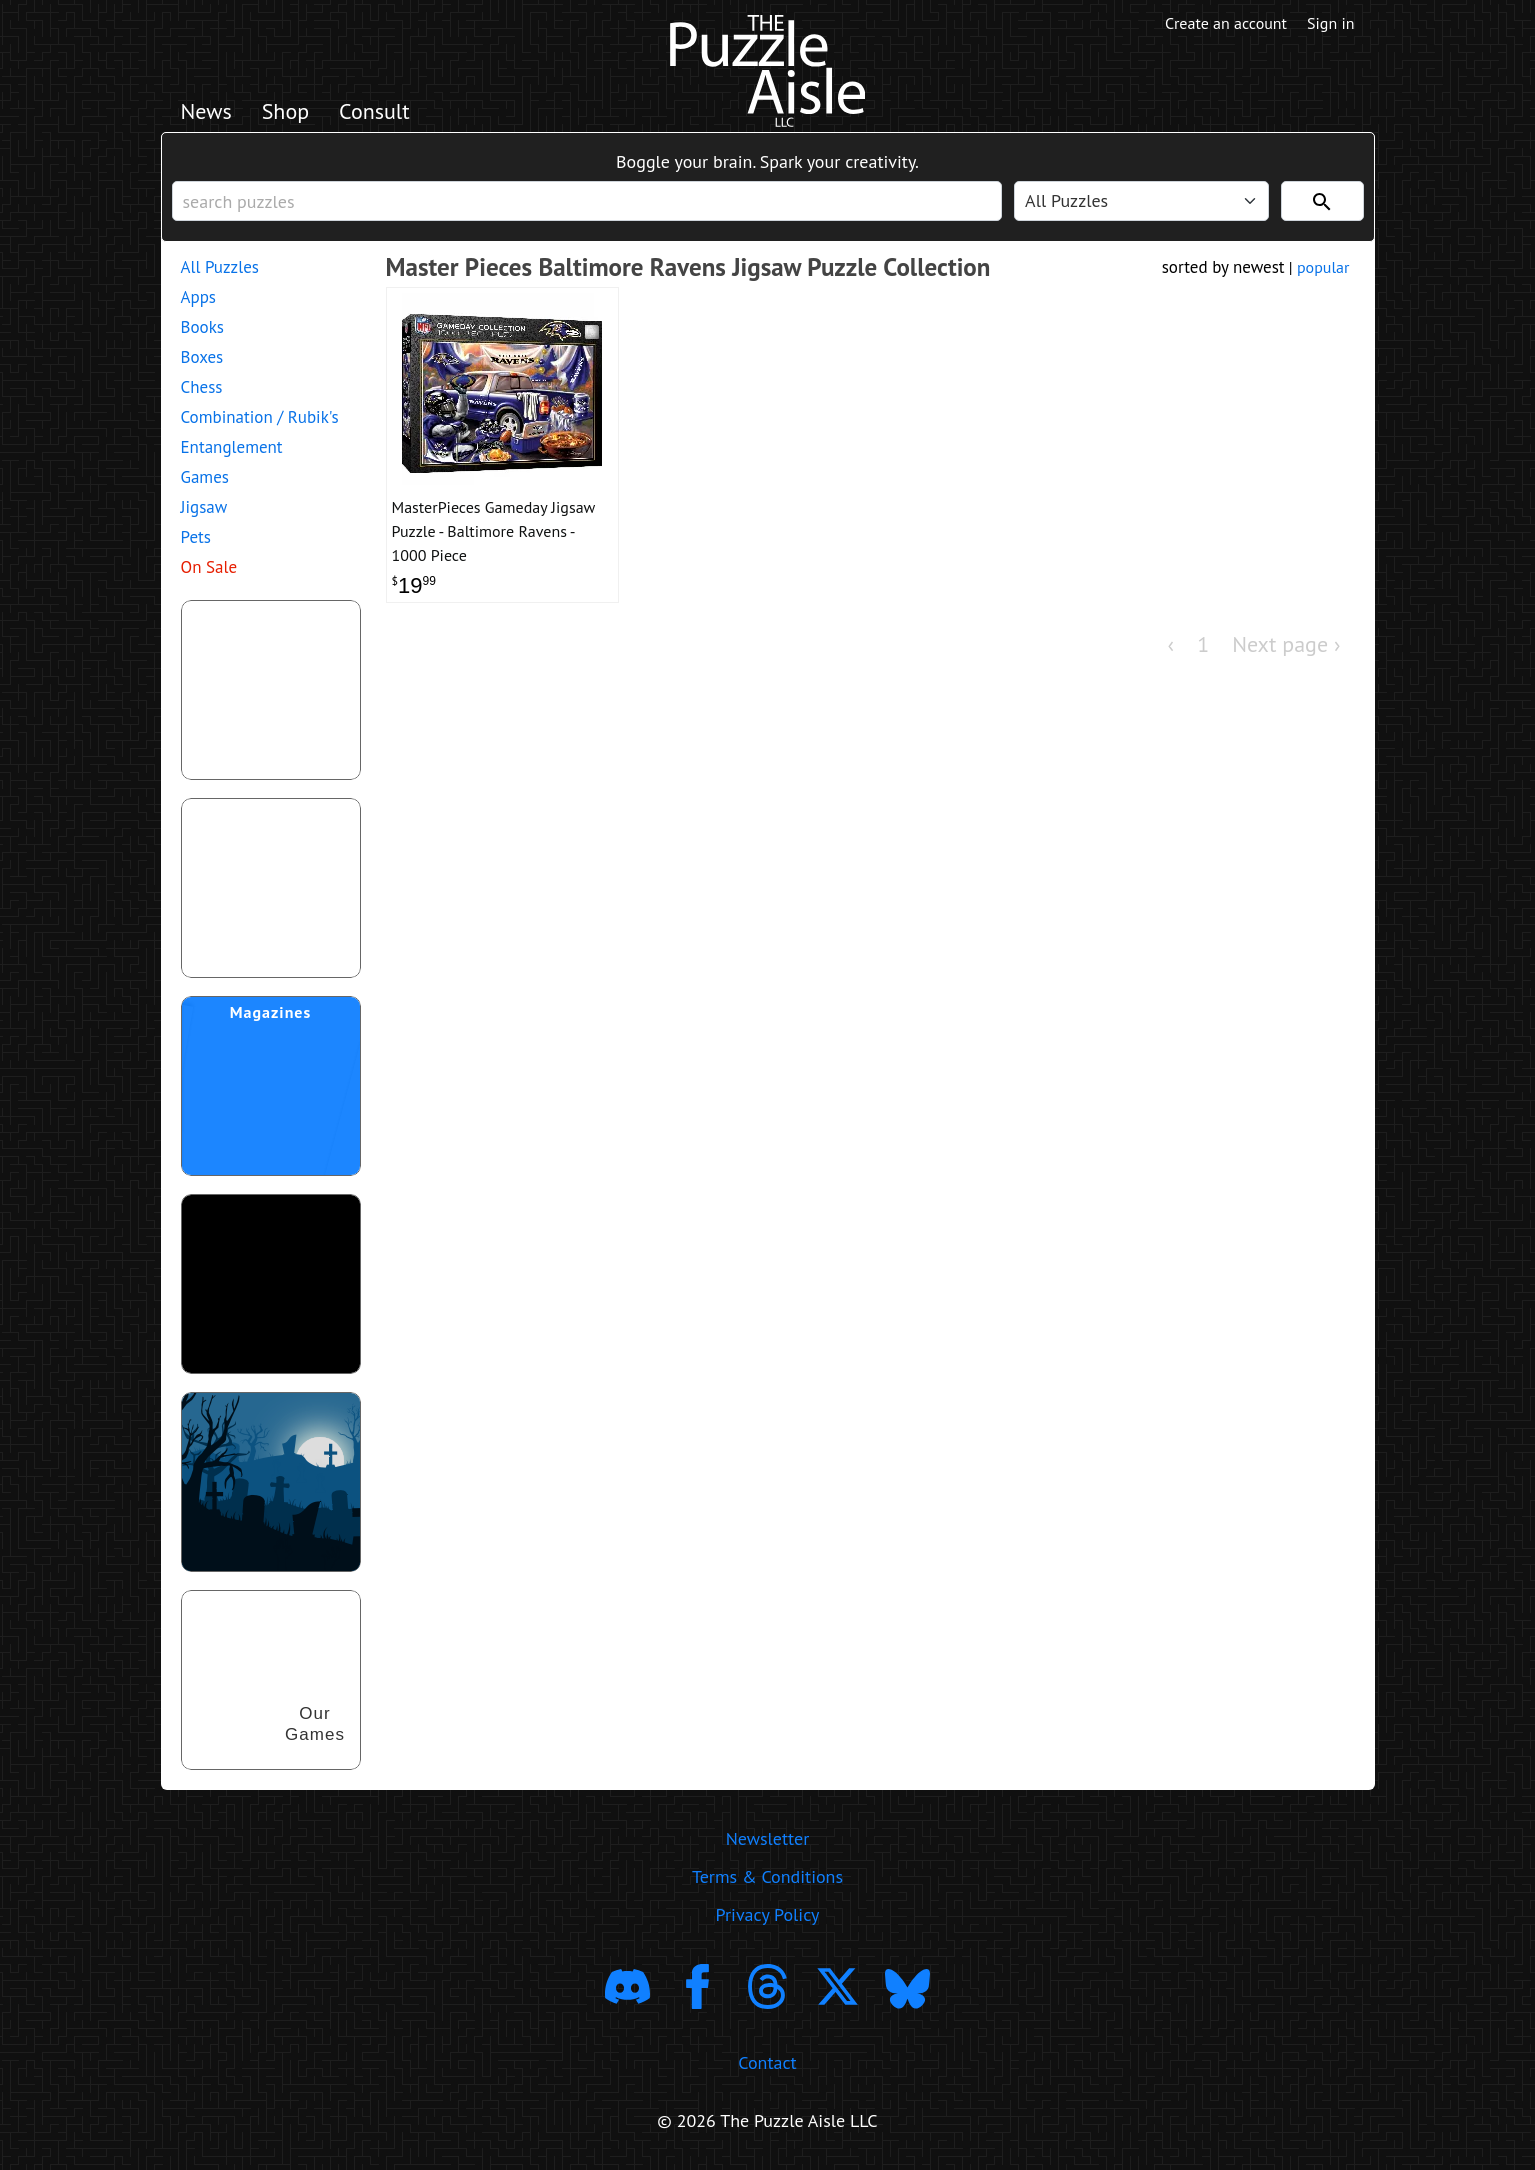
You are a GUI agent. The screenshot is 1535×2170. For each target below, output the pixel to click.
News (206, 111)
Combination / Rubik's (260, 417)
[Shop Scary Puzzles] (271, 1482)
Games (205, 477)
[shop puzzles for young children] (271, 690)
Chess (202, 387)
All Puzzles (220, 267)
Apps (199, 297)
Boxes (202, 357)
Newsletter (768, 1838)
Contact (767, 2062)
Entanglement (232, 447)
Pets (196, 537)
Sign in (1330, 23)
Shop (285, 111)
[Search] (1322, 201)
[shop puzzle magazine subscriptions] (271, 1086)
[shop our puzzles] (271, 1680)
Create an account (1226, 23)
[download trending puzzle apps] (271, 1284)
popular (1323, 267)
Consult (374, 111)
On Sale (209, 567)
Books (202, 327)
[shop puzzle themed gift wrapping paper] (271, 888)
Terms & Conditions (767, 1876)
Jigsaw (204, 507)
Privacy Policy (768, 1914)
